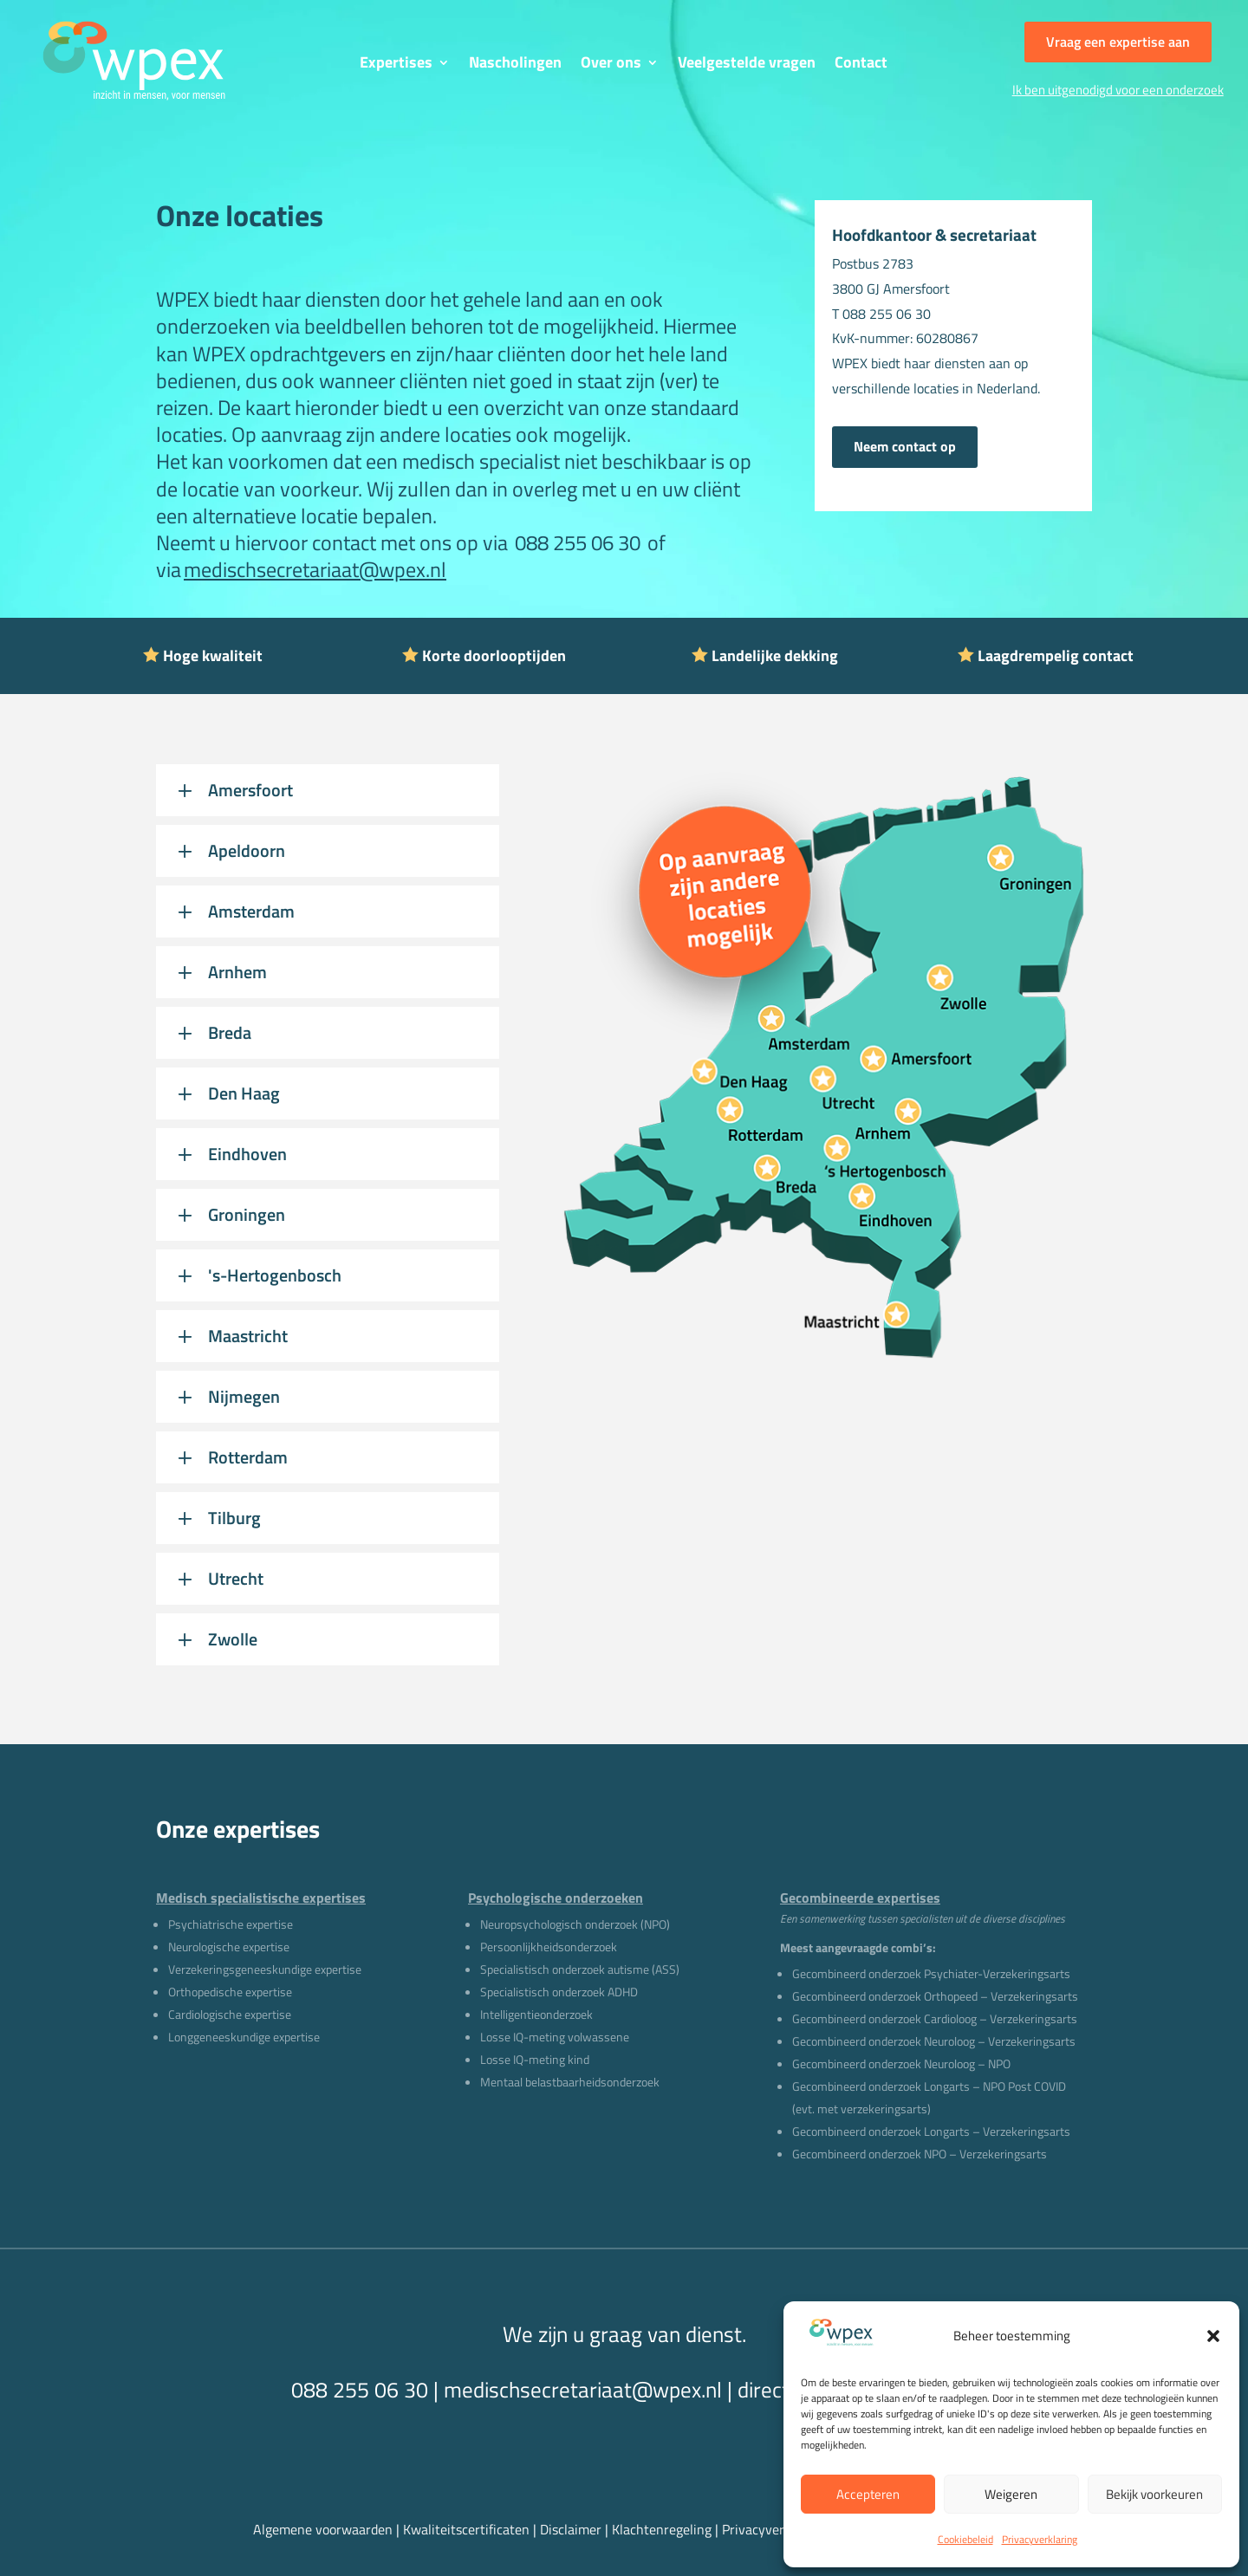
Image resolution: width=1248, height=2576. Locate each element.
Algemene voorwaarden (323, 2529)
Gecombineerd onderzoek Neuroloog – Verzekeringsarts (934, 2041)
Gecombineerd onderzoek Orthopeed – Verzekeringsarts (935, 1996)
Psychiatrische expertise (230, 1924)
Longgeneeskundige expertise (244, 2037)
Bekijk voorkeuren (1154, 2494)
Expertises (396, 65)
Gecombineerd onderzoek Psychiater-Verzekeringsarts (931, 1973)
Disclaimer (572, 2529)
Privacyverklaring (1039, 2539)
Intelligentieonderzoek (536, 2014)
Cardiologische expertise (229, 2014)
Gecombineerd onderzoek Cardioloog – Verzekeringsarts (934, 2018)
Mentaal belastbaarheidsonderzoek (570, 2082)
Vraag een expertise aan (1118, 41)
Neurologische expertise (228, 1946)
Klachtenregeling (662, 2529)
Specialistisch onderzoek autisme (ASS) (579, 1969)
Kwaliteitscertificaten (466, 2529)
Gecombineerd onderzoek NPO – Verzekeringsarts (919, 2154)
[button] (1213, 2336)
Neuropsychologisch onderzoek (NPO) (575, 1924)
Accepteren (868, 2494)
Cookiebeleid (965, 2539)
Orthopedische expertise (230, 1991)
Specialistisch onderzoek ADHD (559, 1991)
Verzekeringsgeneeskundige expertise (264, 1969)
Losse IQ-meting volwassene (554, 2037)
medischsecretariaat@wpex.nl (315, 569)
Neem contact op (905, 446)
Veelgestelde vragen (747, 65)
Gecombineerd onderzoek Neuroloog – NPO (901, 2063)
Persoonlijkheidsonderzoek (548, 1946)
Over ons (611, 65)
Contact (861, 65)
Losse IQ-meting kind (534, 2059)
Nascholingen (515, 65)
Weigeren (1011, 2494)
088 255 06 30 (574, 542)
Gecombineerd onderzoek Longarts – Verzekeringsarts (931, 2131)
